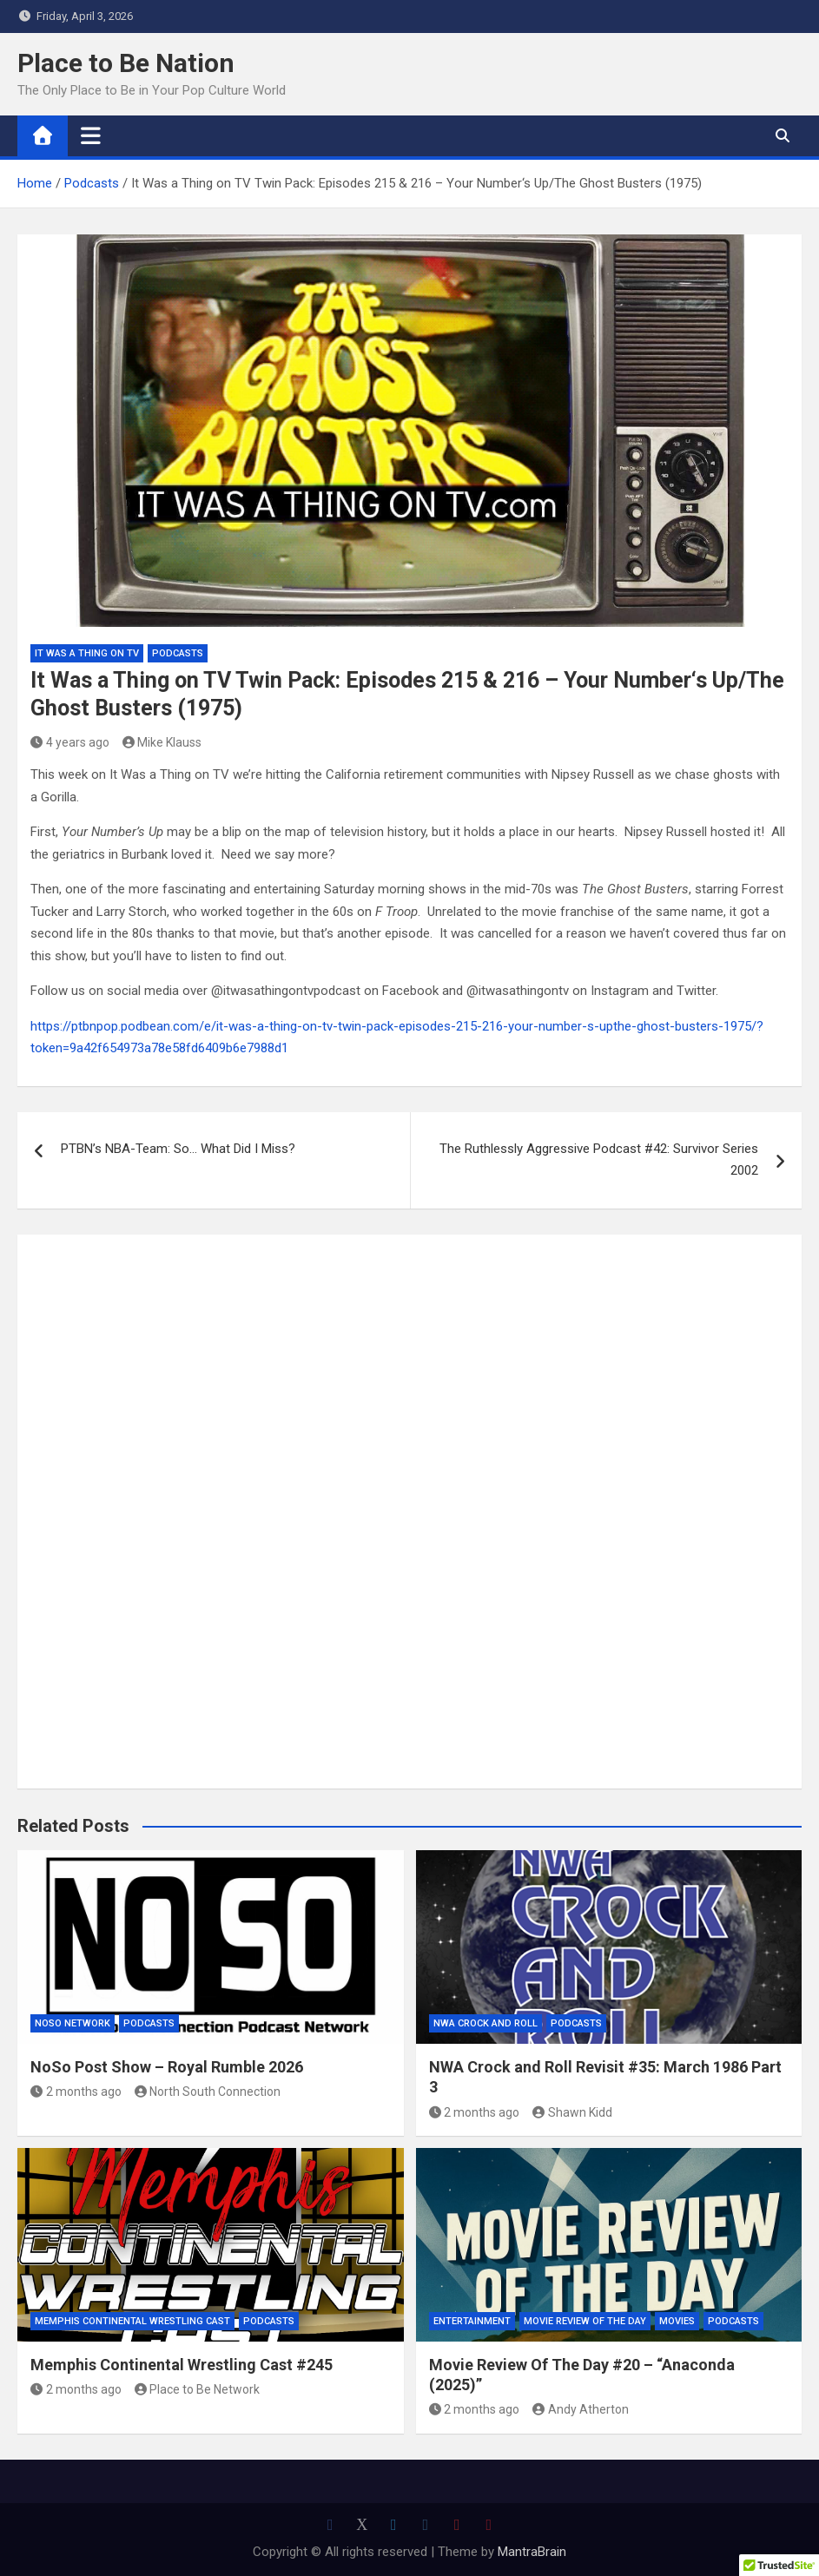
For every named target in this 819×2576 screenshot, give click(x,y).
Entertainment (472, 2321)
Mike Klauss (162, 742)
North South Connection (208, 2091)
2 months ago (76, 2091)
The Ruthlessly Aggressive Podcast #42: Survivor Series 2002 (598, 1160)
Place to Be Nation (125, 63)
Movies (677, 2321)
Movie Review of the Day (585, 2321)
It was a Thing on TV (87, 653)
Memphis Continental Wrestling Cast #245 (181, 2364)
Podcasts (177, 653)
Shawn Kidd (572, 2112)
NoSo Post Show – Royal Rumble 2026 (166, 2067)
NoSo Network (72, 2023)
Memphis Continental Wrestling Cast (132, 2321)
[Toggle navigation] (91, 135)
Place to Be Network (198, 2389)
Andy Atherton (580, 2409)
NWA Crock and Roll (485, 2023)
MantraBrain (532, 2552)
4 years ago (69, 742)
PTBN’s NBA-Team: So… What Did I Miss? (178, 1148)
